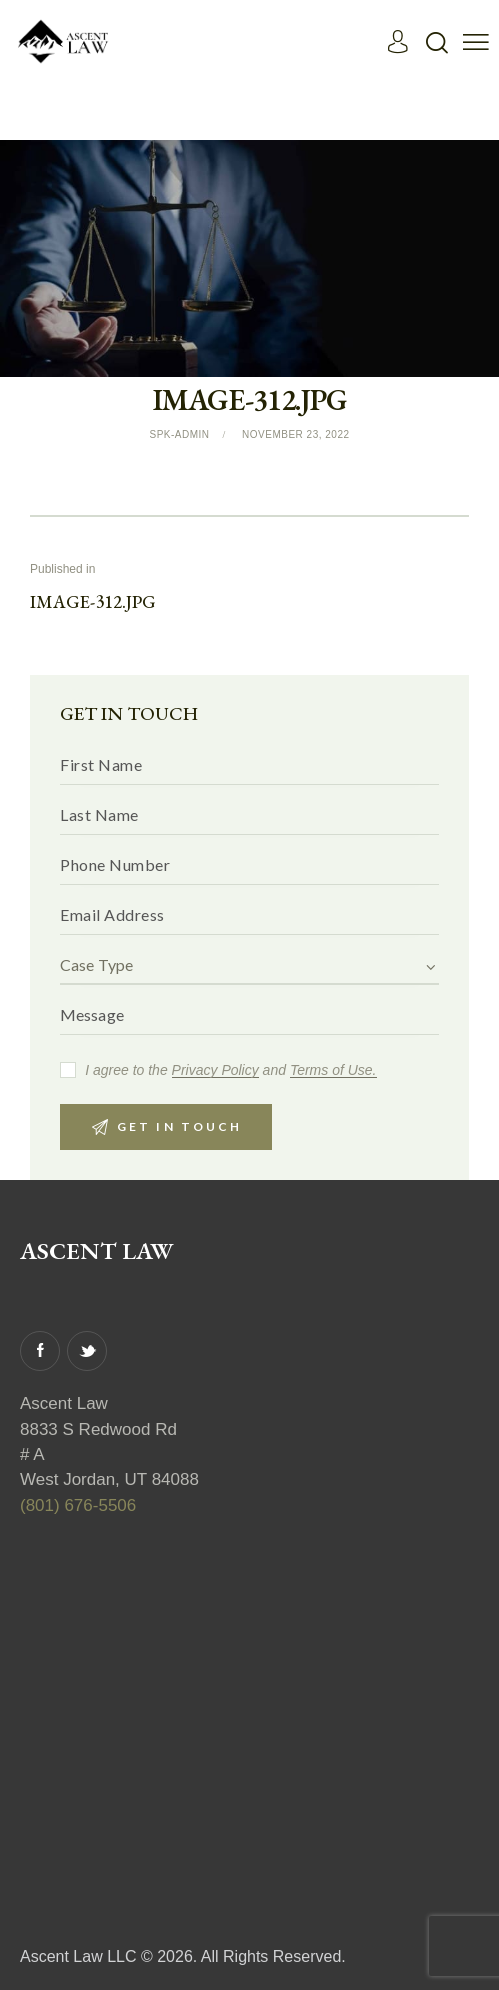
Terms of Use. (333, 1071)
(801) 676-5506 (78, 1505)
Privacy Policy (215, 1071)
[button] (476, 41)
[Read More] (65, 40)
